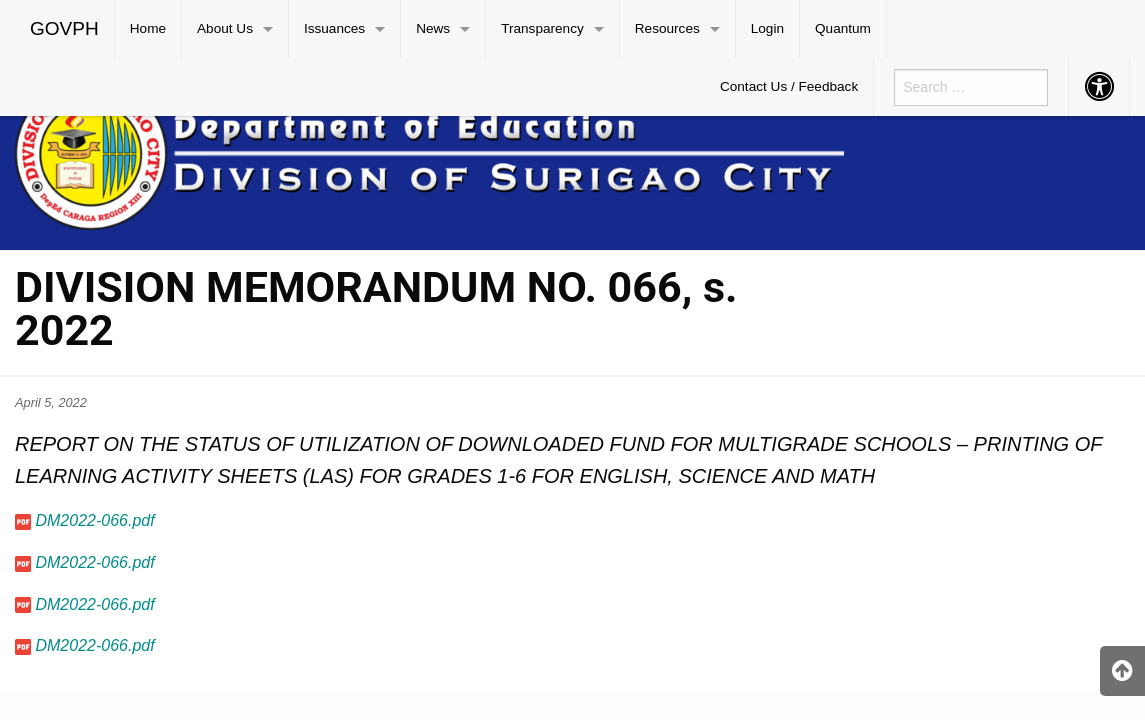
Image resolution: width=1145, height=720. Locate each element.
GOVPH (64, 28)
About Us (225, 28)
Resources (667, 28)
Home (148, 28)
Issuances (334, 28)
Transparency (542, 28)
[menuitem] (65, 29)
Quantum (843, 28)
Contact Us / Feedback (789, 86)
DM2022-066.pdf (94, 520)
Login (767, 28)
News (433, 28)
